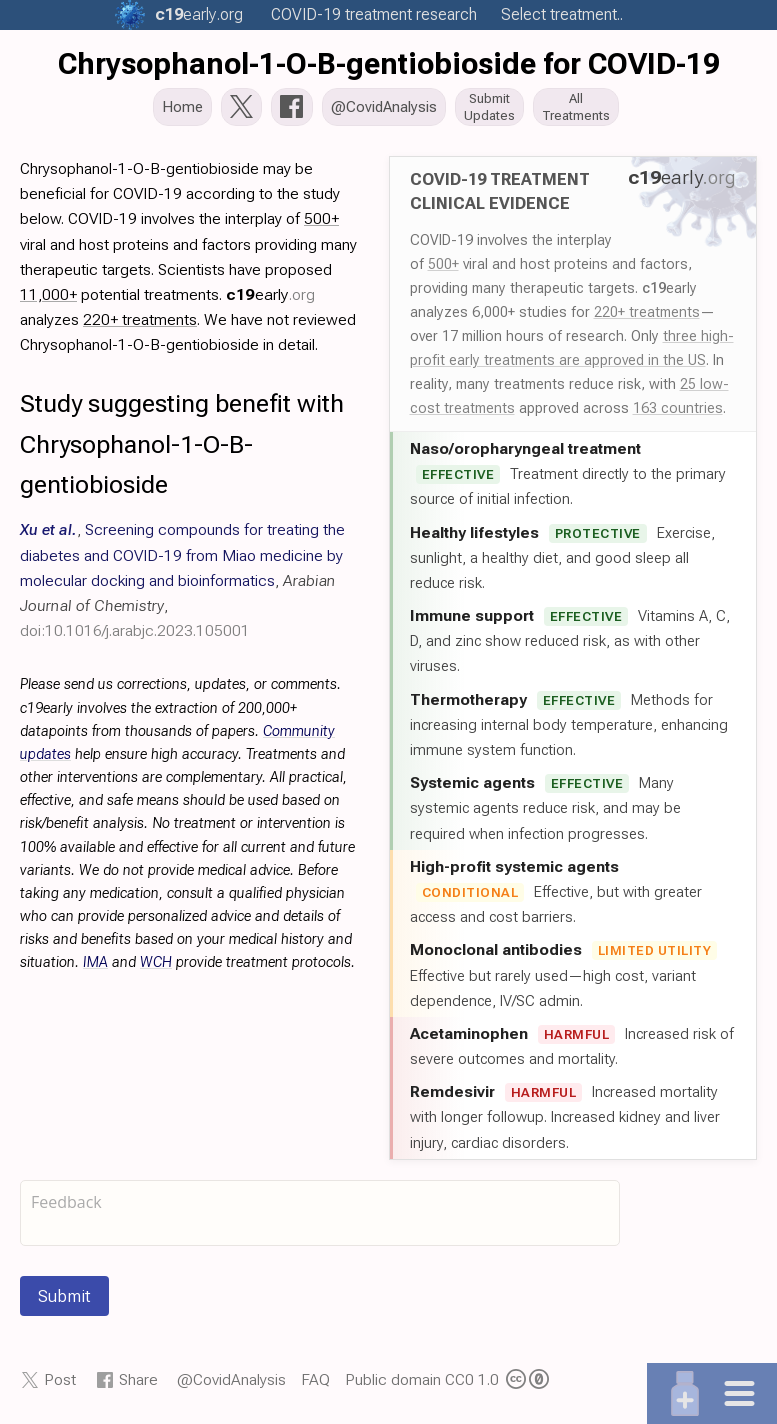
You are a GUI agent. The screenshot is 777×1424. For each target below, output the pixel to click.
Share (138, 1381)
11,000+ (48, 296)
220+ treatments (647, 314)
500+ (443, 266)
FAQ (315, 1381)
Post (60, 1381)
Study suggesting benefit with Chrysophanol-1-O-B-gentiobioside (182, 446)
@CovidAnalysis (231, 1381)
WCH (156, 964)
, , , (182, 582)
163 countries (678, 410)
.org (199, 14)
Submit (64, 1298)
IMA (95, 964)
